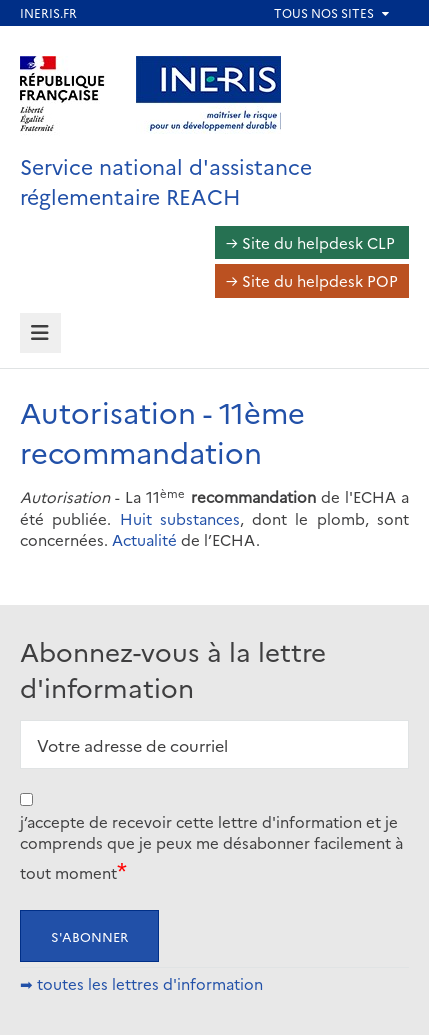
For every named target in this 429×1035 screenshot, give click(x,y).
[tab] (40, 333)
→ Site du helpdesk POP (312, 280)
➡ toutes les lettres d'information (141, 983)
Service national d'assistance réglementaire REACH (166, 180)
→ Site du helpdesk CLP (310, 242)
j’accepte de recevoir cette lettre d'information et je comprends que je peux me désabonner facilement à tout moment (211, 847)
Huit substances (180, 518)
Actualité (144, 539)
